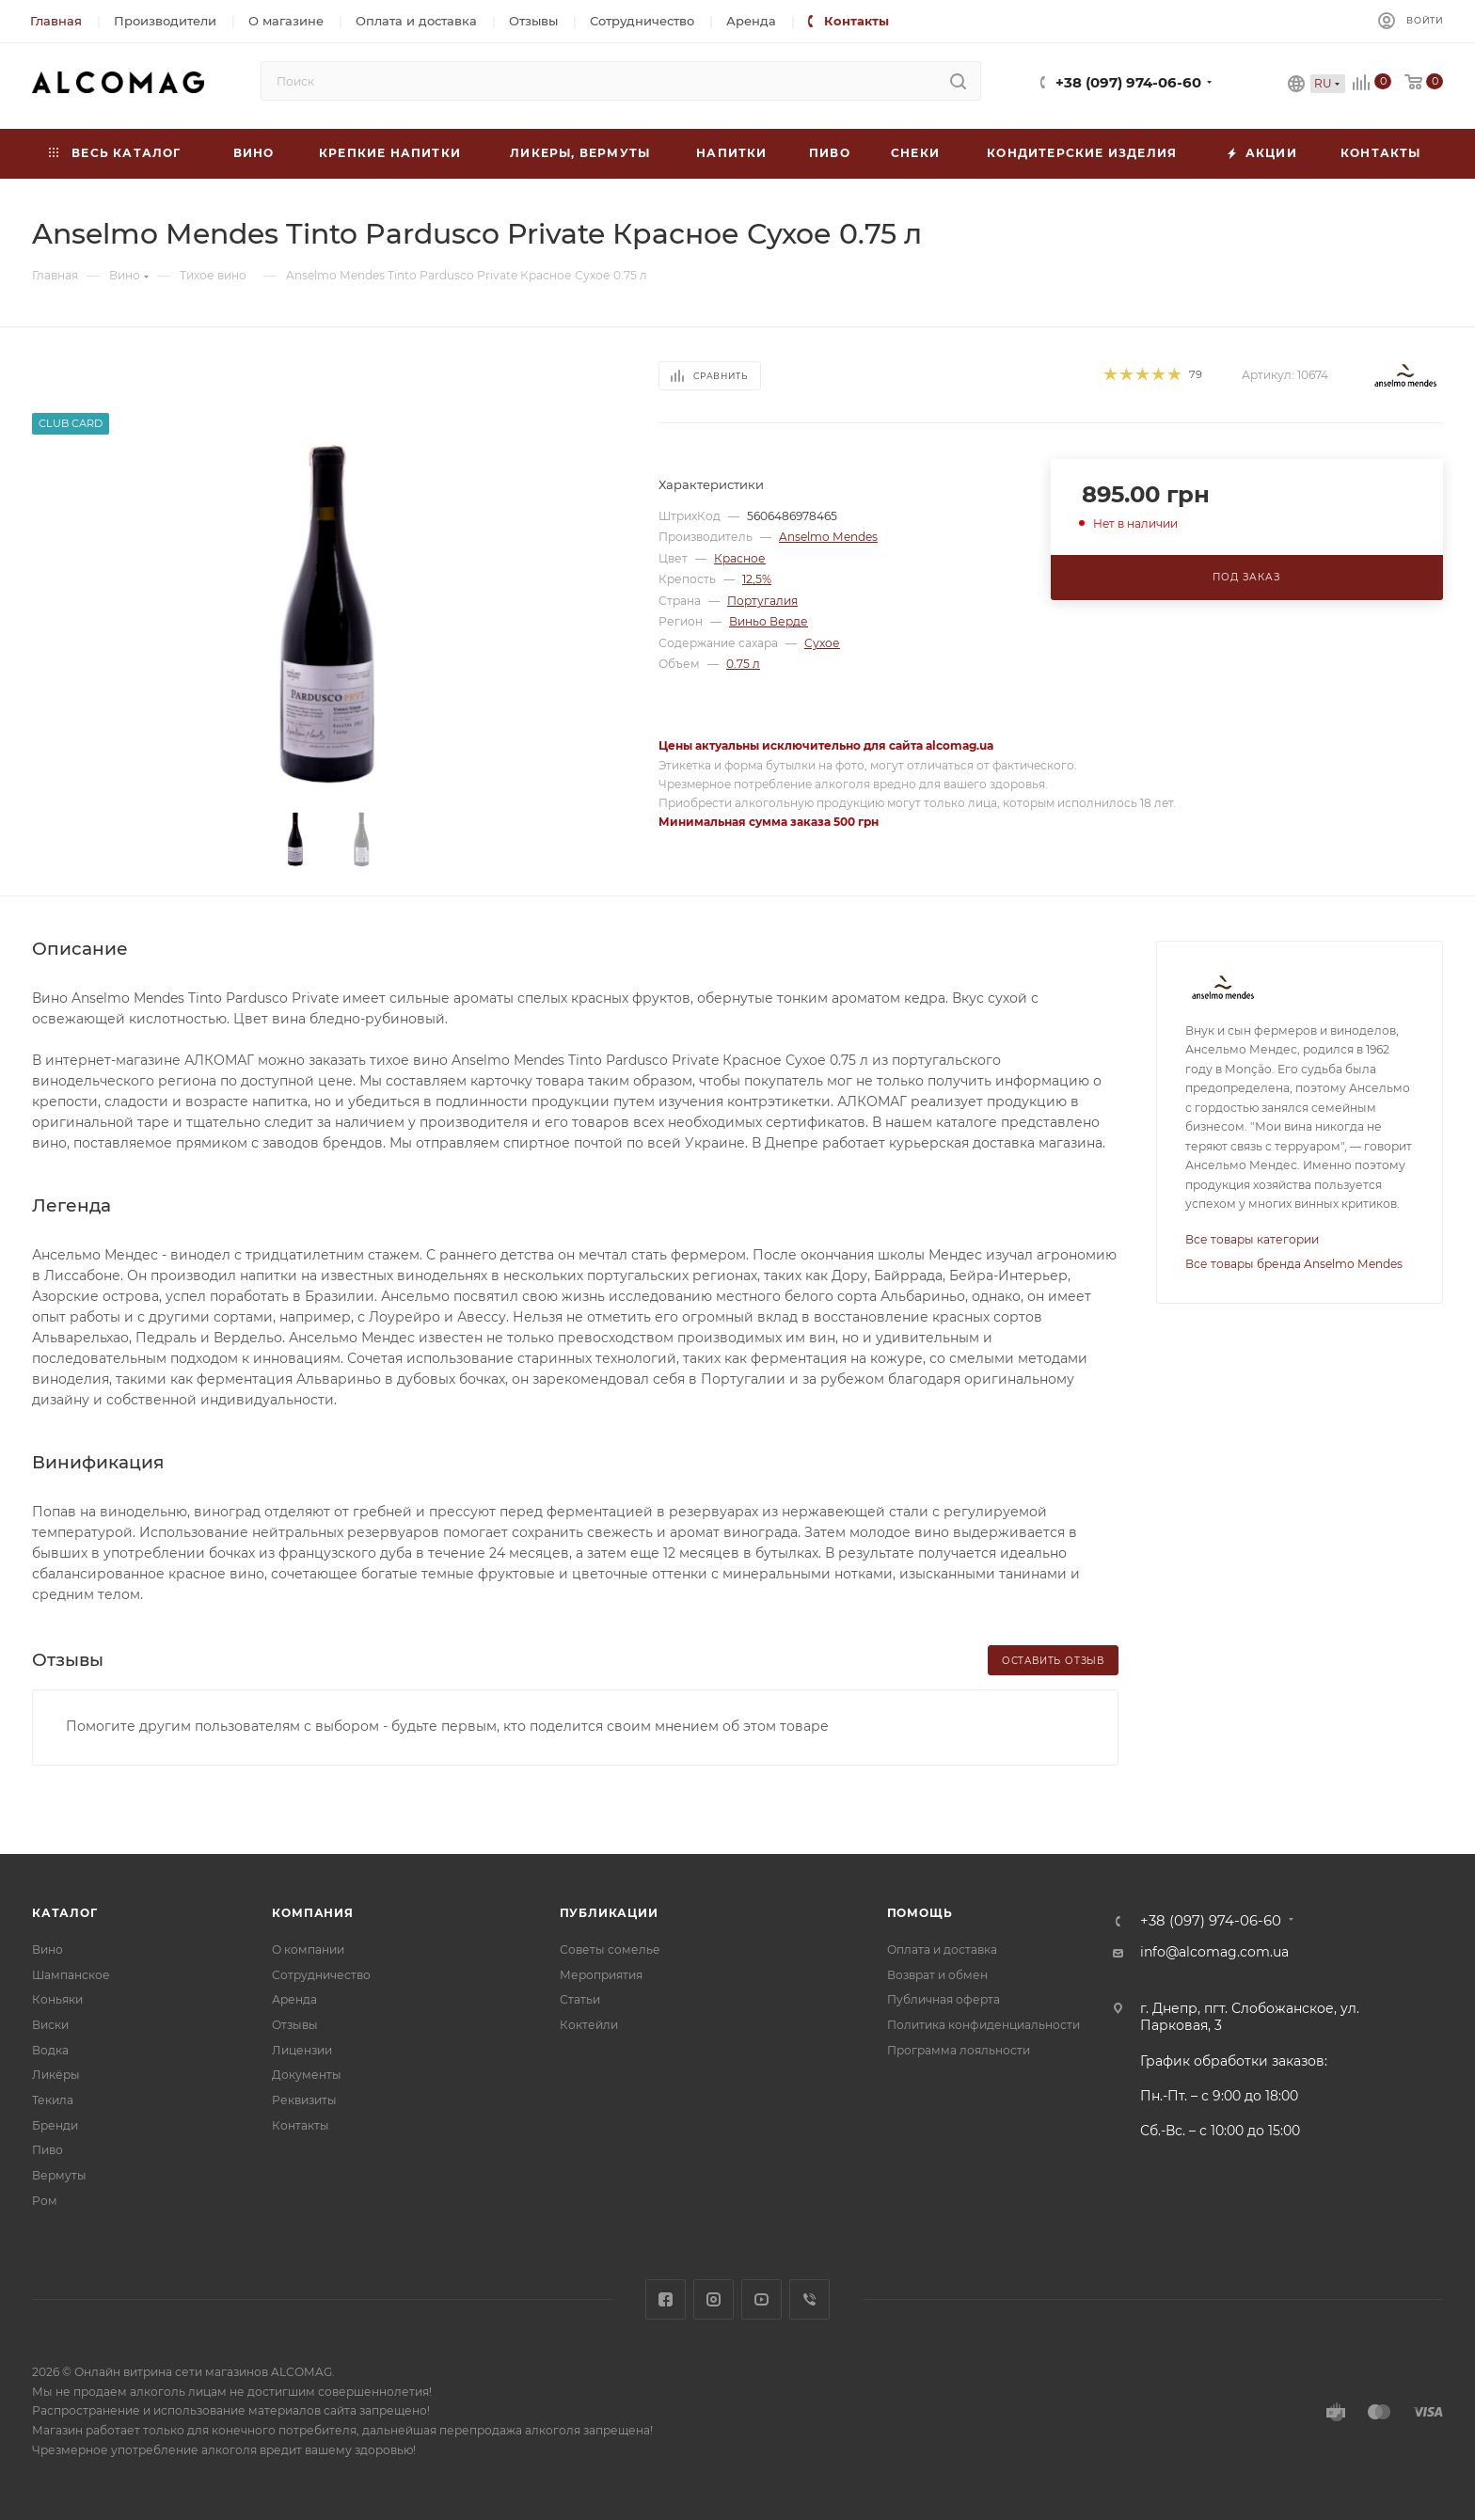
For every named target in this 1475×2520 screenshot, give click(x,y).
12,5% (756, 579)
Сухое (822, 643)
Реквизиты (304, 2100)
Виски (50, 2025)
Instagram (713, 2299)
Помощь (920, 1913)
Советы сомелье (610, 1949)
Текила (52, 2100)
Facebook (665, 2299)
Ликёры (56, 2075)
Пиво (47, 2150)
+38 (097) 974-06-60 (1128, 82)
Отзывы (295, 2025)
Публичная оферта (943, 1999)
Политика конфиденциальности (983, 2025)
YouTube (761, 2299)
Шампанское (71, 1975)
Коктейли (589, 2025)
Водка (50, 2050)
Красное (740, 558)
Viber (809, 2299)
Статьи (580, 1999)
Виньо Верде (768, 621)
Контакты (300, 2125)
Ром (44, 2201)
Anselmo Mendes (828, 537)
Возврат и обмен (937, 1975)
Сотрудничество (321, 1975)
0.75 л (743, 664)
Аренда (294, 1999)
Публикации (609, 1913)
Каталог (65, 1913)
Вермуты (59, 2175)
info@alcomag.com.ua (1214, 1951)
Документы (306, 2075)
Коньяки (57, 1999)
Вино (47, 1949)
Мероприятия (601, 1975)
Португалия (762, 601)
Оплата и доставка (942, 1949)
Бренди (55, 2125)
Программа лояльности (958, 2050)
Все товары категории (1252, 1239)
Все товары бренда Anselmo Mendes (1294, 1264)
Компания (312, 1913)
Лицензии (302, 2050)
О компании (308, 1949)
